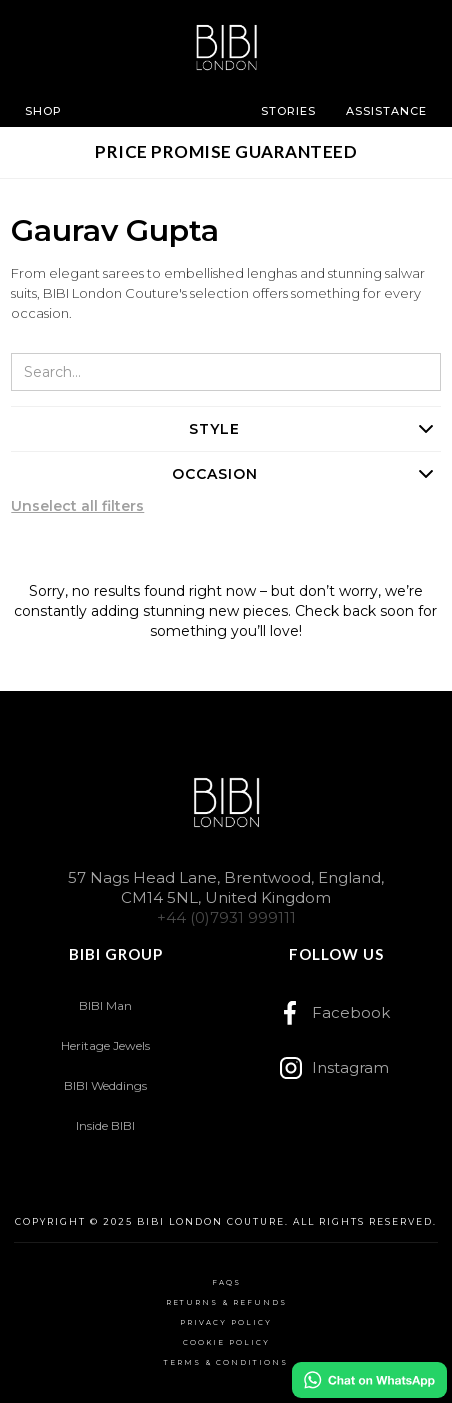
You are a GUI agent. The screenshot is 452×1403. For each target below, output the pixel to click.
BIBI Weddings (105, 1085)
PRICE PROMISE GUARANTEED (226, 151)
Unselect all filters (77, 506)
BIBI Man (105, 1005)
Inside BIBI (105, 1125)
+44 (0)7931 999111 (226, 917)
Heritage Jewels (105, 1045)
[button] (43, 111)
